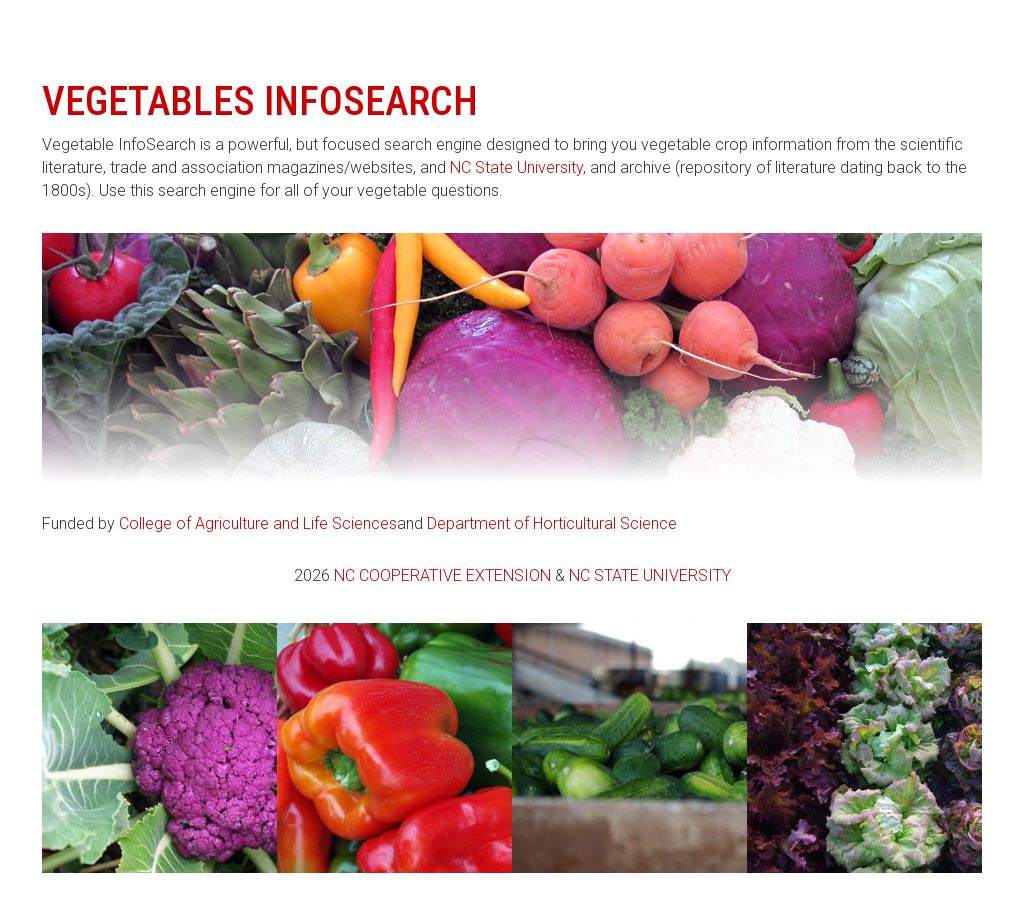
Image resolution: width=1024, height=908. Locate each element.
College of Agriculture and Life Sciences (258, 523)
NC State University (516, 167)
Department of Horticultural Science (552, 523)
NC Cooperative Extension (442, 575)
